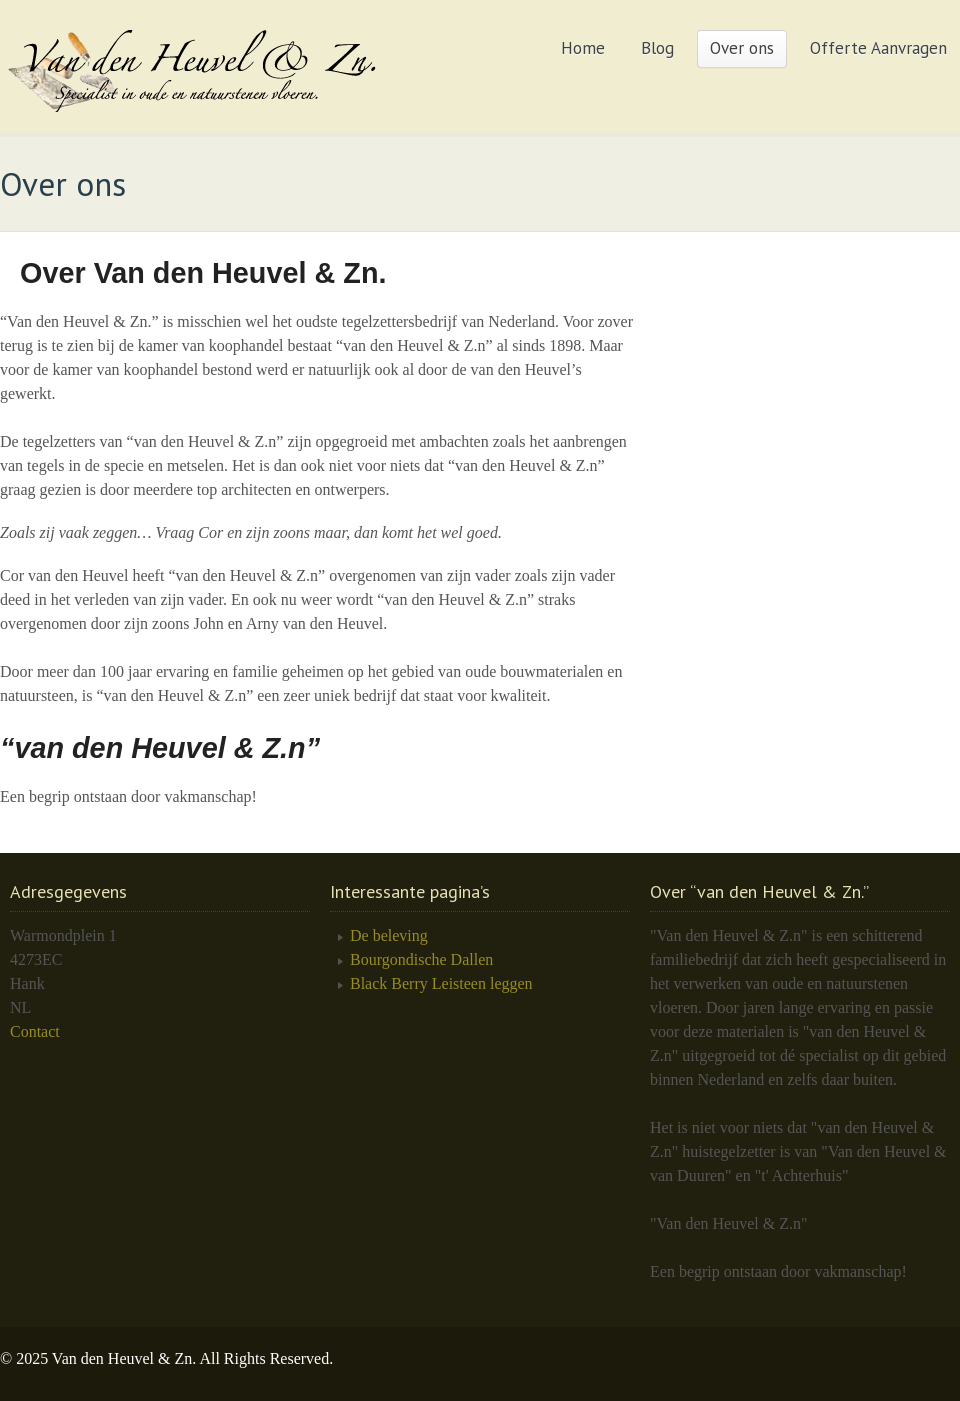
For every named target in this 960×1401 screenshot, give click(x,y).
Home (583, 48)
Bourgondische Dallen (421, 959)
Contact (35, 1031)
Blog (657, 48)
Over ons (742, 48)
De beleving (389, 935)
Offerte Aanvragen (878, 48)
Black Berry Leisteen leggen (441, 983)
